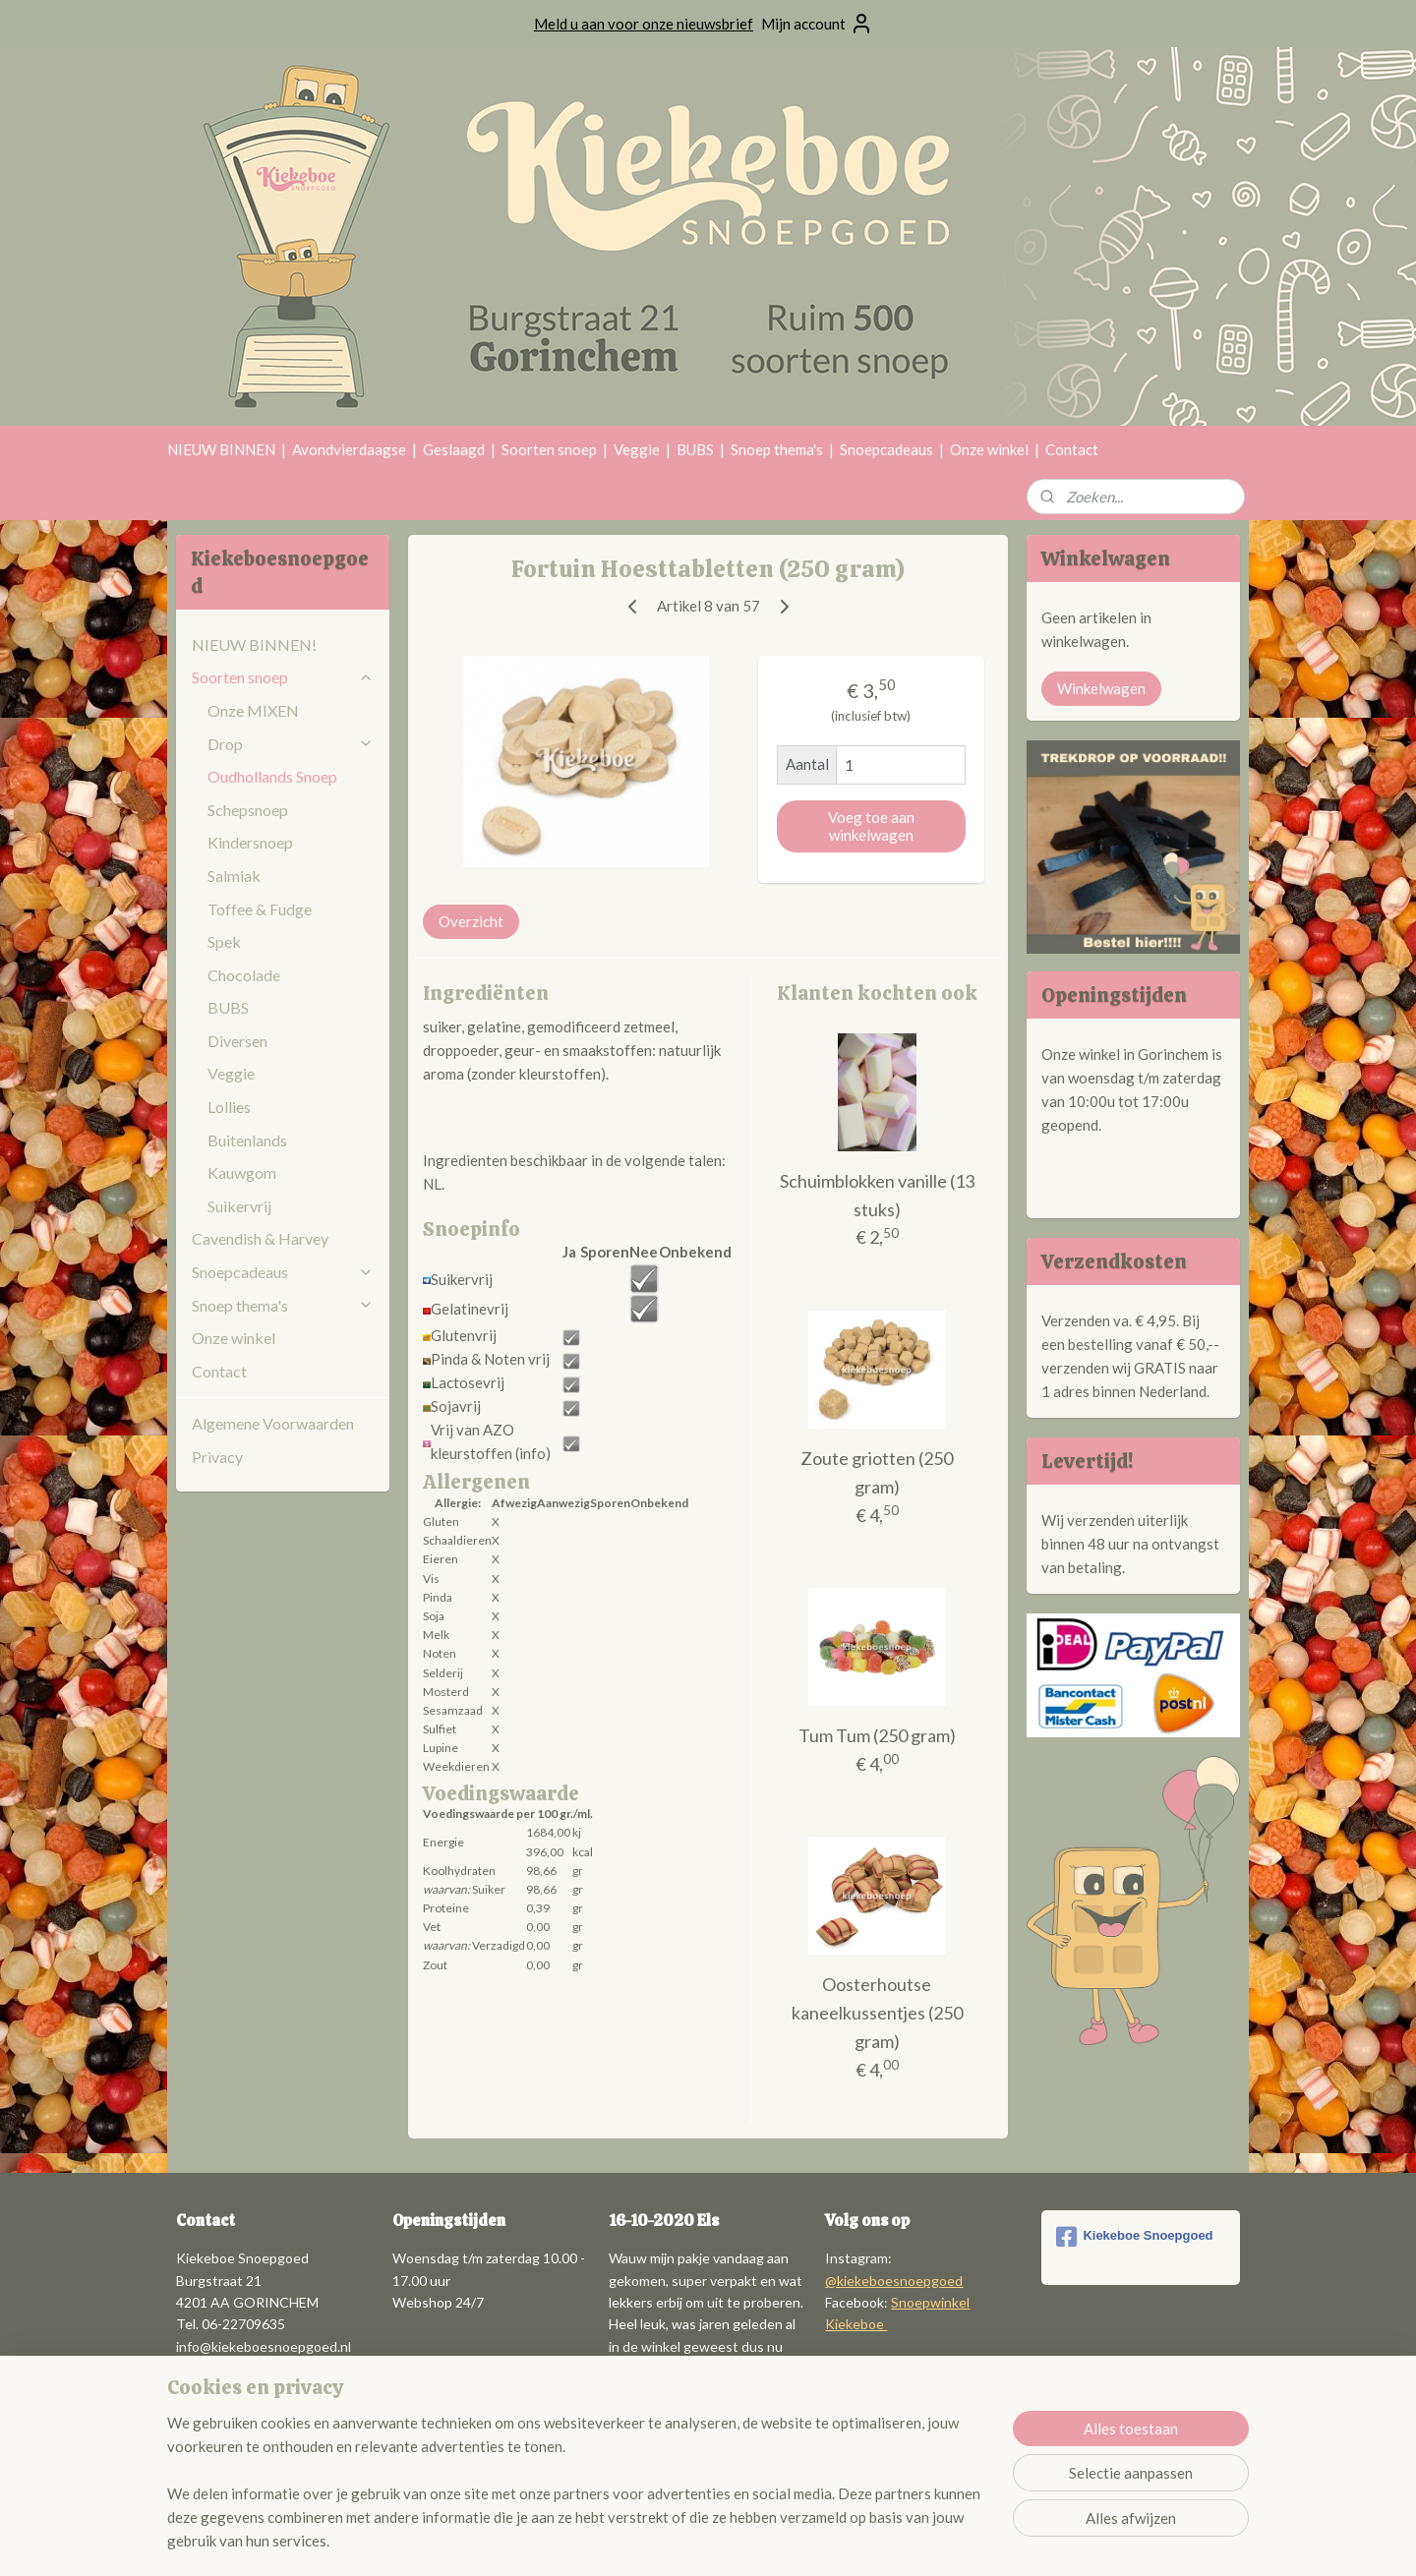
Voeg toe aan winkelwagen (871, 826)
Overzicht (471, 921)
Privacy (217, 1456)
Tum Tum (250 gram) (877, 1735)
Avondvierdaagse (349, 449)
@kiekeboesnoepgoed (894, 2280)
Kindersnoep (250, 842)
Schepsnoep (247, 809)
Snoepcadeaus (886, 449)
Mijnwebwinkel (920, 2540)
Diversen (237, 1040)
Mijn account (817, 23)
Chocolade (243, 975)
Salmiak (234, 875)
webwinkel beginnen (760, 2540)
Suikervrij (239, 1206)
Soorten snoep (549, 449)
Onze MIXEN (253, 710)
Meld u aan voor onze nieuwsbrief (643, 23)
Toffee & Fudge (259, 909)
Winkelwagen (1101, 688)
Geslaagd (454, 449)
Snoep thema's (777, 449)
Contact (1071, 449)
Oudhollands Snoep (272, 776)
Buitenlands (247, 1140)
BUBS (695, 449)
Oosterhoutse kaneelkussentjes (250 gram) (877, 2012)
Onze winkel (989, 449)
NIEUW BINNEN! (254, 644)
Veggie (637, 449)
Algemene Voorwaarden (273, 1423)
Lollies (229, 1106)
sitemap (657, 2540)
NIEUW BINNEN (221, 449)
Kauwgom (241, 1172)
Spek (224, 941)
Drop (290, 743)
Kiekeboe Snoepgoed (1134, 2237)
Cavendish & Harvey (260, 1238)
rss (692, 2540)
